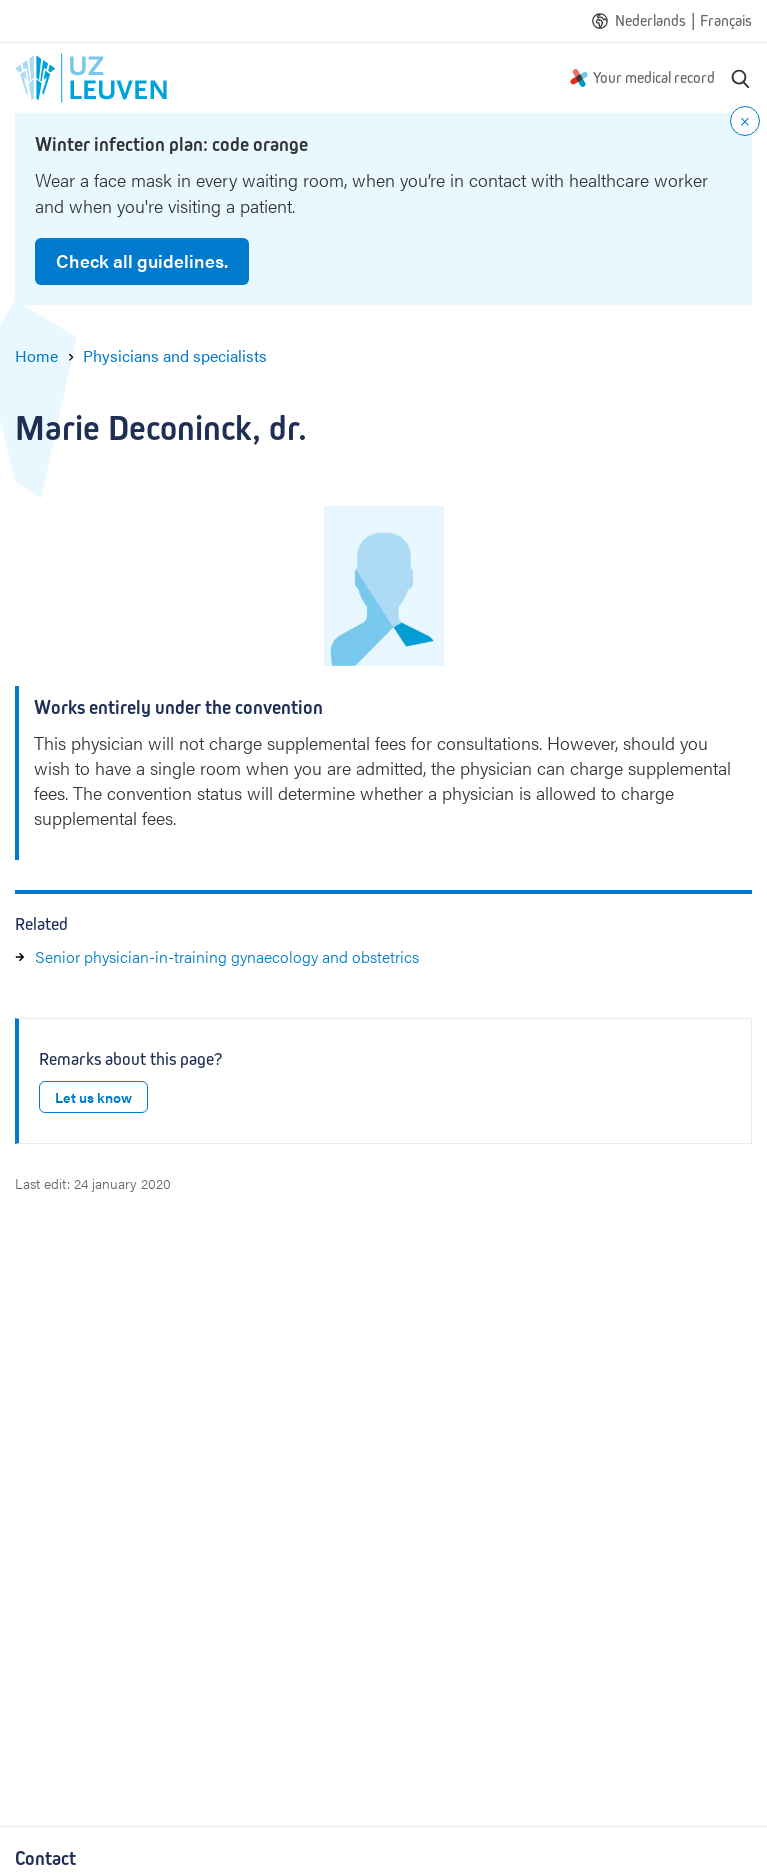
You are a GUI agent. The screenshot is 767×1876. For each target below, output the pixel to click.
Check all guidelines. (142, 260)
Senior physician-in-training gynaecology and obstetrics (227, 956)
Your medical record (654, 77)
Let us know (93, 1097)
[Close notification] (745, 121)
